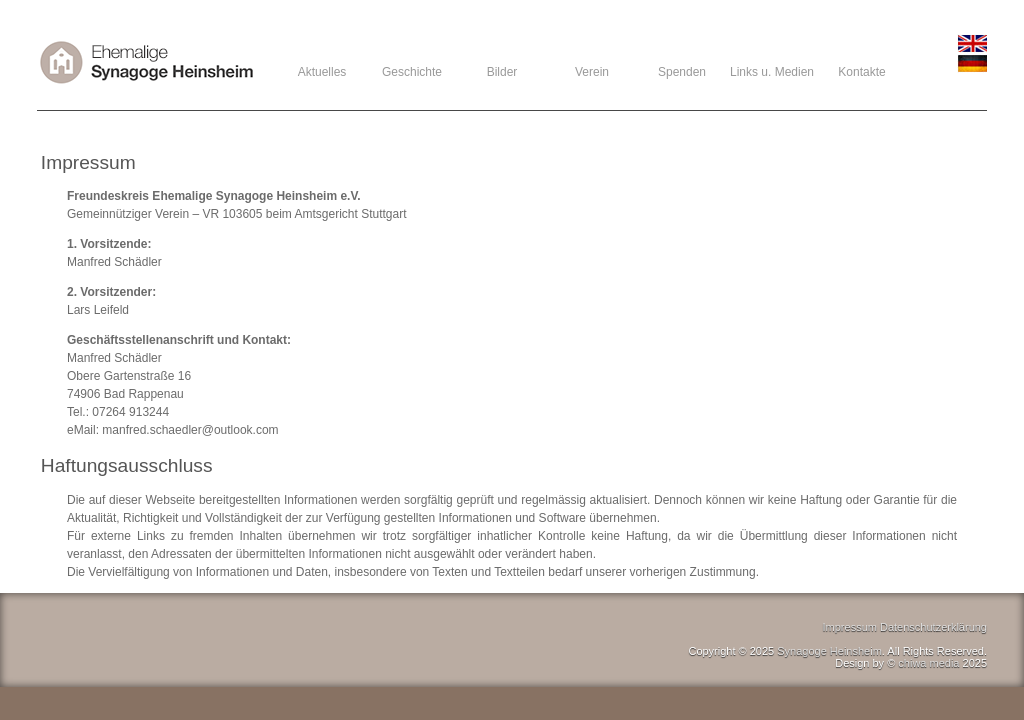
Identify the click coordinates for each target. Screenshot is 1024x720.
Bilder (502, 72)
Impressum (850, 627)
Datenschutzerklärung (933, 627)
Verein (592, 72)
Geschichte (412, 72)
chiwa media (928, 663)
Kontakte (861, 72)
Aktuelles (322, 72)
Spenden (682, 72)
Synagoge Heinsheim (829, 651)
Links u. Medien (772, 72)
